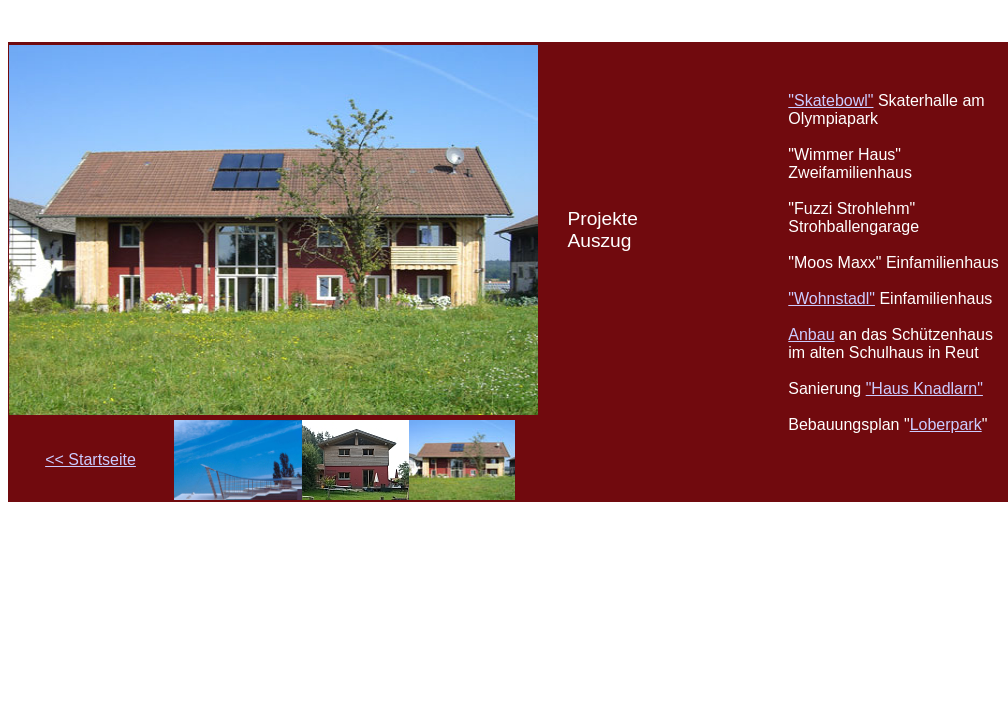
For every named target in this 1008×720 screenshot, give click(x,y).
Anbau (811, 334)
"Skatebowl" (830, 100)
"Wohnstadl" (831, 298)
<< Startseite (90, 459)
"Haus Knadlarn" (924, 388)
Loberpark (946, 424)
